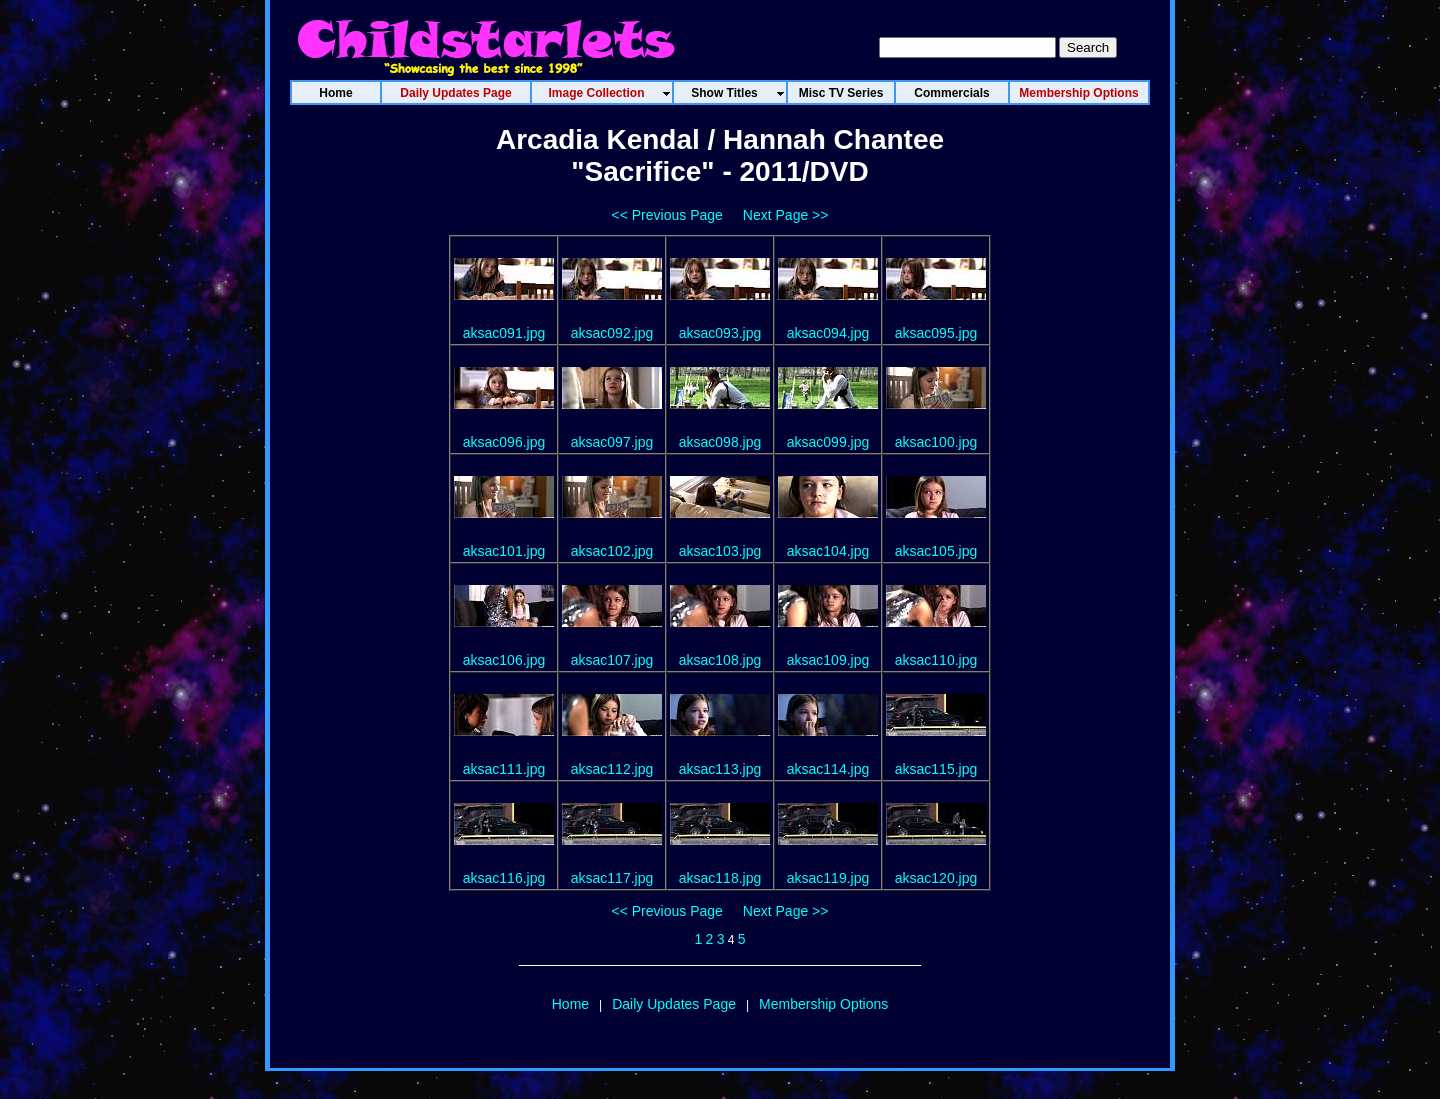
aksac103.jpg (720, 551)
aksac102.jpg (612, 551)
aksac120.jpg (936, 878)
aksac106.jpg (504, 660)
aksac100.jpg (936, 442)
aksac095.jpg (936, 333)
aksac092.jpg (612, 333)
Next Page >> (786, 215)
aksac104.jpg (828, 551)
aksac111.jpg (504, 769)
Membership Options (823, 1004)
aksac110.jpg (936, 660)
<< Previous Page (667, 215)
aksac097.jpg (612, 442)
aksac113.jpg (720, 769)
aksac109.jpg (828, 660)
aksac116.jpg (504, 878)
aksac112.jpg (612, 769)
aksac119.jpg (828, 878)
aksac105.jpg (936, 551)
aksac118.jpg (720, 878)
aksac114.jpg (828, 769)
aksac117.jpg (612, 878)
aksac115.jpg (936, 769)
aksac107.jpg (612, 660)
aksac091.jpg (504, 333)
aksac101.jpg (504, 551)
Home (570, 1004)
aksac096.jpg (504, 442)
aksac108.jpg (720, 660)
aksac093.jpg (720, 333)
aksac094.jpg (828, 333)
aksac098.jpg (720, 442)
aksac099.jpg (828, 442)
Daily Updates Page (674, 1004)
